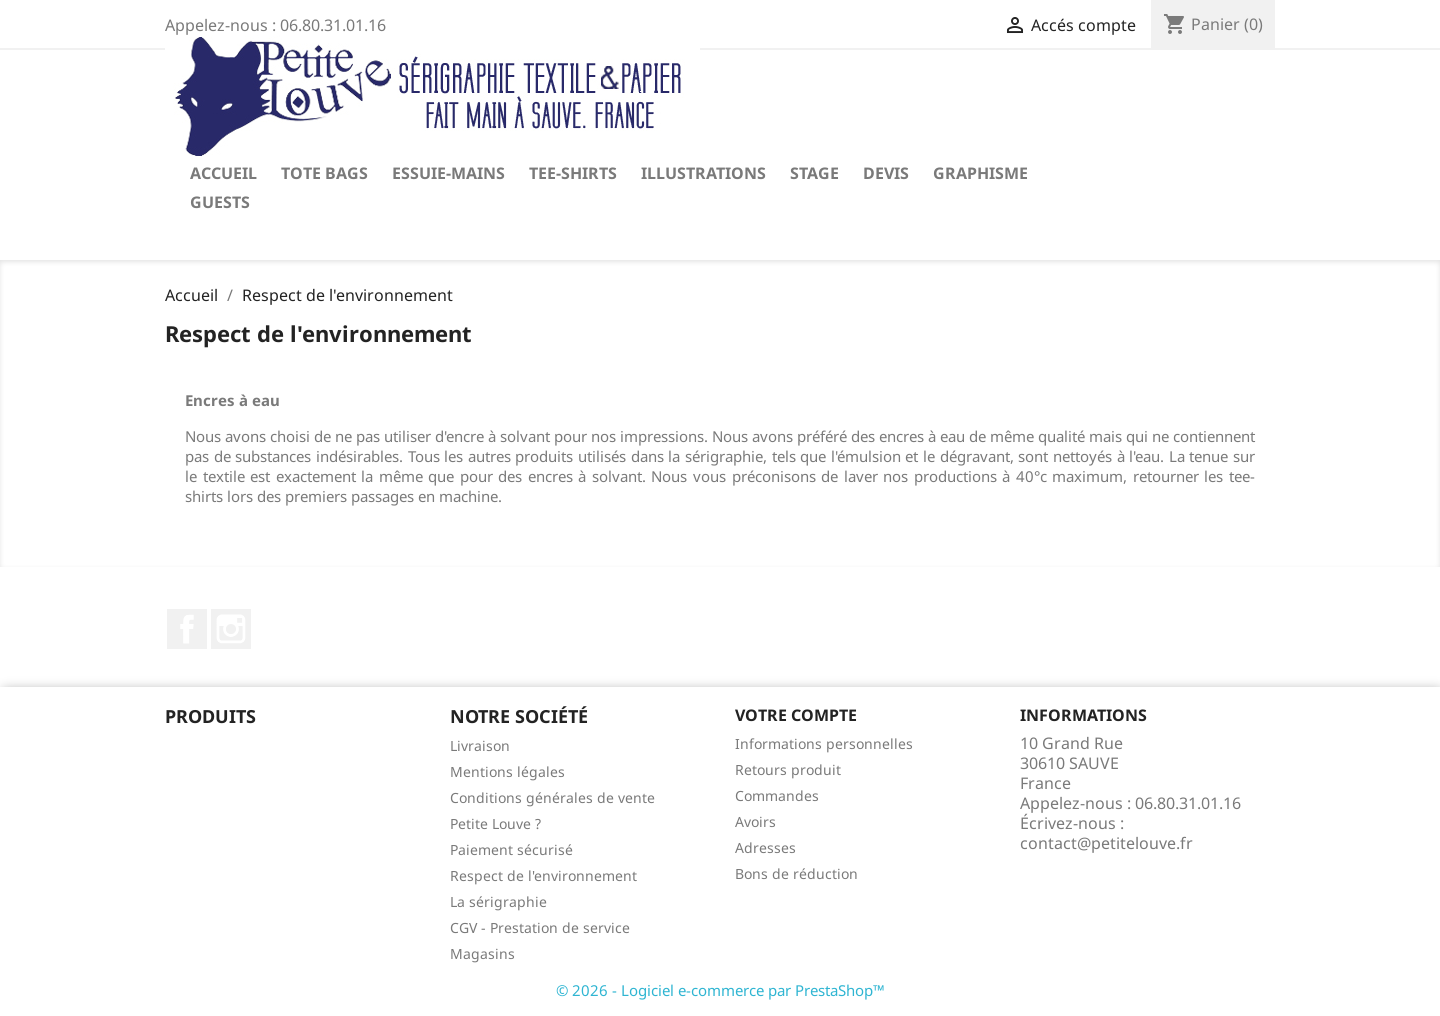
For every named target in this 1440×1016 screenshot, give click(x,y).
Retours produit (788, 769)
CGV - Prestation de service (540, 927)
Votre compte (796, 715)
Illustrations (703, 173)
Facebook (187, 629)
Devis (886, 173)
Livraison (480, 745)
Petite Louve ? (495, 823)
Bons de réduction (796, 873)
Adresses (765, 847)
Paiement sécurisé (511, 849)
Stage (814, 173)
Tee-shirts (573, 173)
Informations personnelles (824, 743)
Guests (220, 202)
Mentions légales (507, 771)
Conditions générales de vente (552, 797)
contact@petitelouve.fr (1106, 843)
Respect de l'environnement (543, 875)
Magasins (482, 953)
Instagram (231, 629)
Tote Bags (324, 173)
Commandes (777, 795)
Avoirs (755, 821)
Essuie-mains (448, 173)
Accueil (223, 173)
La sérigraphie (498, 901)
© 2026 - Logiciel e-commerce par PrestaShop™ (720, 990)
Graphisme (980, 173)
